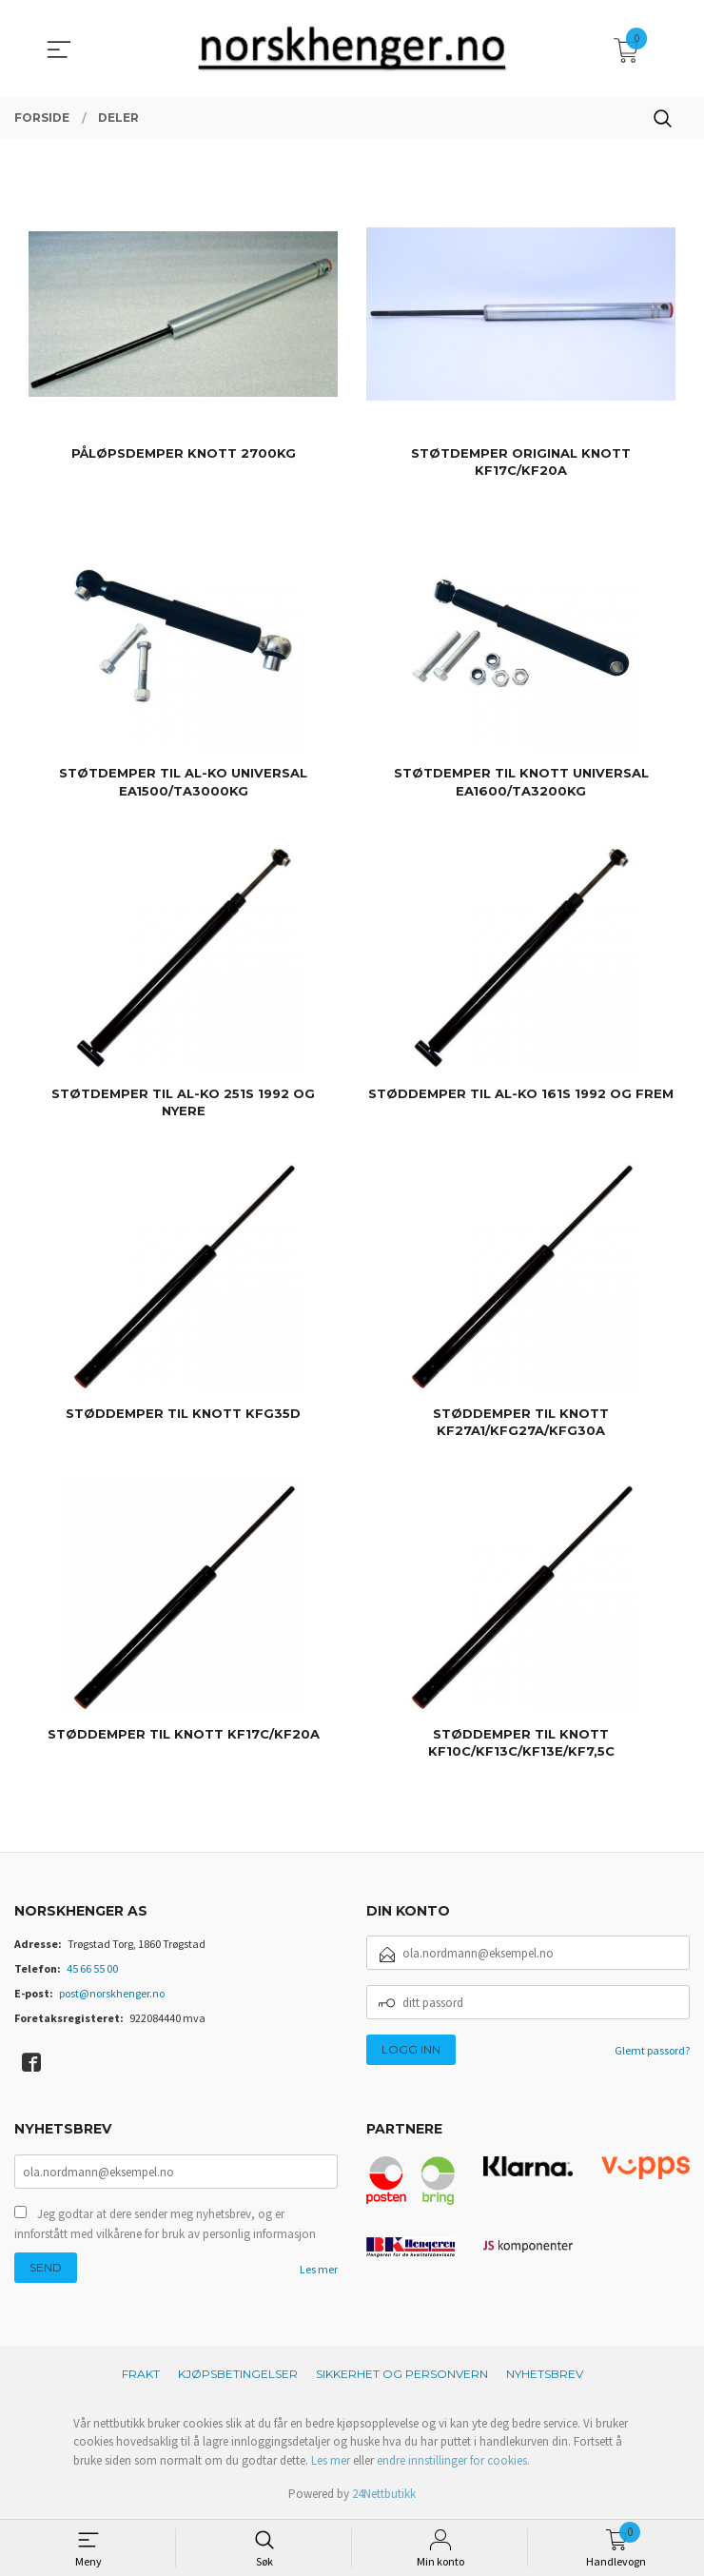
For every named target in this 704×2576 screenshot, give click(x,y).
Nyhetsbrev (544, 2374)
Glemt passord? (652, 2050)
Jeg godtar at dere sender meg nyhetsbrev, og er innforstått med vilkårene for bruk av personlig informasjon (165, 2225)
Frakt (141, 2374)
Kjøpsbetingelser (238, 2374)
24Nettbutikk (384, 2494)
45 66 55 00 (92, 1968)
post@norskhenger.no (112, 1993)
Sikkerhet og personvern (402, 2374)
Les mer (319, 2271)
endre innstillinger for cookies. (453, 2460)
